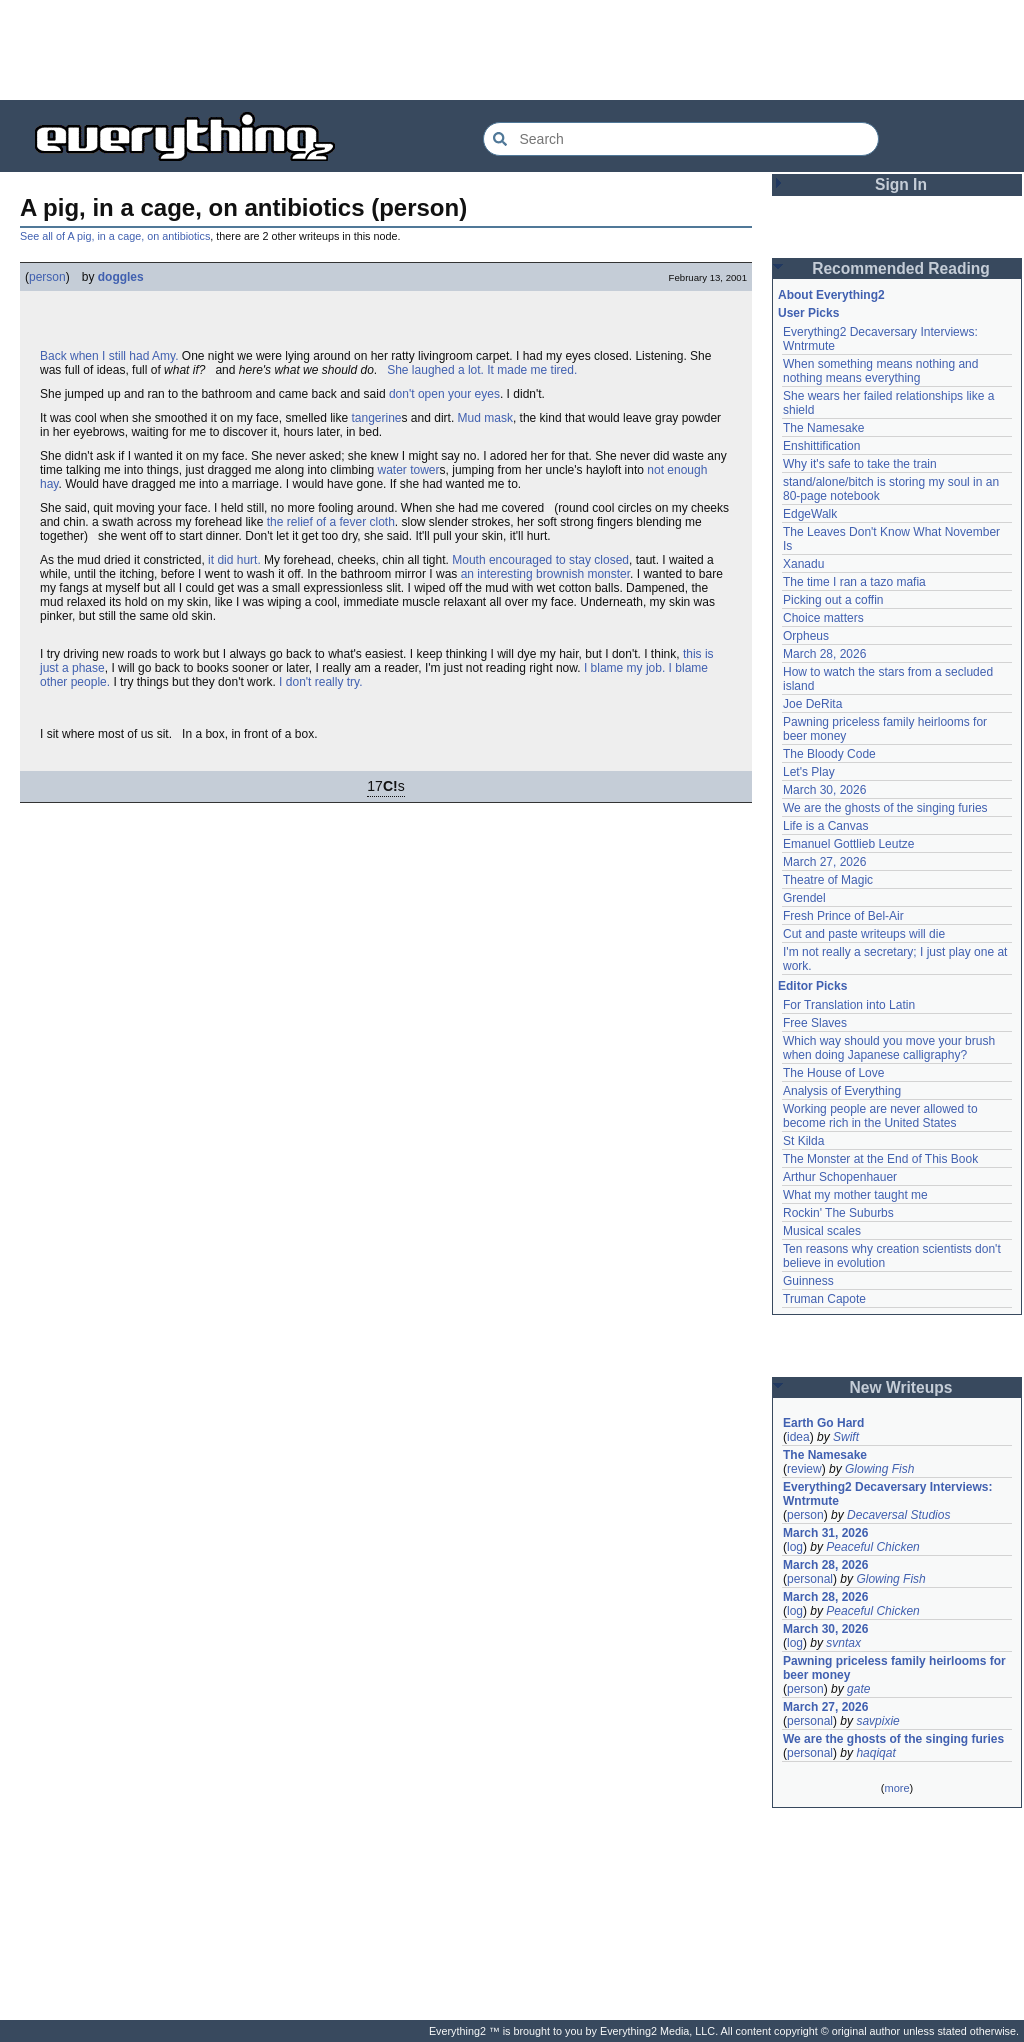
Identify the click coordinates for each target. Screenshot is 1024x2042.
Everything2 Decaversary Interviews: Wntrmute (887, 1494)
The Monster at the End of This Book (880, 1159)
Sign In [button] (901, 184)
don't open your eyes (444, 394)
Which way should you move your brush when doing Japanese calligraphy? (889, 1048)
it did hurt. (234, 560)
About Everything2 (831, 295)
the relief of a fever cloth (331, 522)
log (795, 1547)
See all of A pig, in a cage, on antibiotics (115, 236)
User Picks (808, 313)
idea (798, 1437)
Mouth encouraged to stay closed (540, 560)
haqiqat (875, 1753)
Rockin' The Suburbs (838, 1213)
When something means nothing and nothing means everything (880, 371)
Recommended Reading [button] (901, 268)
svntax (843, 1643)
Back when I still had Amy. (109, 356)
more (896, 1788)
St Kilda (803, 1141)
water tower (409, 470)
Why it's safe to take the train (860, 464)
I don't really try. (320, 682)
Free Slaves (815, 1023)
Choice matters (823, 618)
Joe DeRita (812, 704)
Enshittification (821, 446)
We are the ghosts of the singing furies (885, 808)
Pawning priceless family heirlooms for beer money (894, 1668)
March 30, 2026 (824, 790)
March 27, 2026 (824, 862)
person (47, 277)
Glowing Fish (879, 1469)
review (804, 1469)
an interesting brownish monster (545, 574)
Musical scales (822, 1231)
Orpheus (806, 636)
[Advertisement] (512, 50)
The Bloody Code (829, 754)
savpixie (877, 1721)
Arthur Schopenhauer (840, 1177)
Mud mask (485, 418)
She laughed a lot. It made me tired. (482, 370)
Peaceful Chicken (872, 1547)
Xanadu (803, 564)
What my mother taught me (855, 1195)
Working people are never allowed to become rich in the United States (880, 1116)
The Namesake (823, 428)
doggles (121, 277)
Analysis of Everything (842, 1091)
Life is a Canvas (825, 826)
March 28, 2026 (824, 654)
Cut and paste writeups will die (864, 934)
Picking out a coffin (833, 600)
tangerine (376, 418)
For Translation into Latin (849, 1005)
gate (858, 1689)
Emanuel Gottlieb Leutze (848, 844)
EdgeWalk (810, 514)
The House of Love (833, 1073)
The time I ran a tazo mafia (854, 582)
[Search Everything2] (681, 139)
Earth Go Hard (823, 1423)
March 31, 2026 (825, 1533)
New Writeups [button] (901, 1387)
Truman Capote (824, 1299)
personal (810, 1579)
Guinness (808, 1281)
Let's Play (809, 772)
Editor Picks (812, 986)
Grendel (804, 898)
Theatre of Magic (828, 880)
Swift (846, 1437)
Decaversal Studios (898, 1515)
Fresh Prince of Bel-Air (843, 916)
